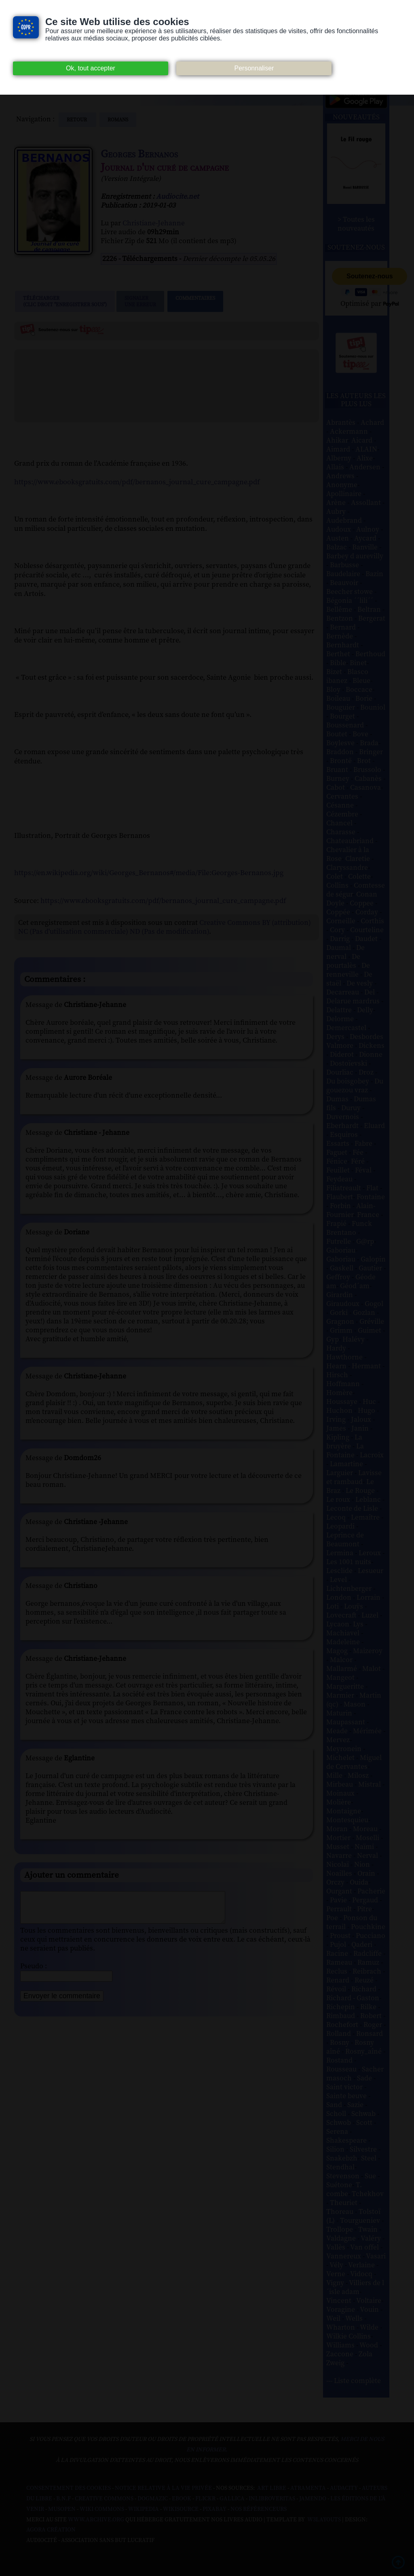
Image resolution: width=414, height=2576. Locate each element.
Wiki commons (102, 2509)
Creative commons (104, 2498)
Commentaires (195, 301)
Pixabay (214, 2509)
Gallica (232, 2498)
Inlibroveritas (272, 2498)
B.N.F (63, 2498)
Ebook (181, 2498)
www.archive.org (96, 2519)
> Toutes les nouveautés (356, 224)
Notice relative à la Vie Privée (164, 2488)
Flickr (205, 2498)
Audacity (344, 2488)
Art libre (271, 2488)
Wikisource (181, 2509)
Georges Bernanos (139, 154)
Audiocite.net (177, 196)
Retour (77, 120)
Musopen (62, 2509)
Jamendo (312, 2498)
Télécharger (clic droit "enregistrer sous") (65, 301)
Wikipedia (143, 2509)
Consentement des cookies (68, 2488)
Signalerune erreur (140, 301)
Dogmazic (152, 2498)
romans (118, 120)
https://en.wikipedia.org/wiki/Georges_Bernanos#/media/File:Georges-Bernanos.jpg (148, 873)
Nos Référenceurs (258, 2509)
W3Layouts (323, 2519)
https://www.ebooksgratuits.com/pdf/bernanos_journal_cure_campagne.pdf (137, 482)
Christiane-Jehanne (154, 223)
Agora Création (51, 2530)
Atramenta (308, 2488)
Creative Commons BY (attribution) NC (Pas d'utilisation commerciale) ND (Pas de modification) (164, 927)
